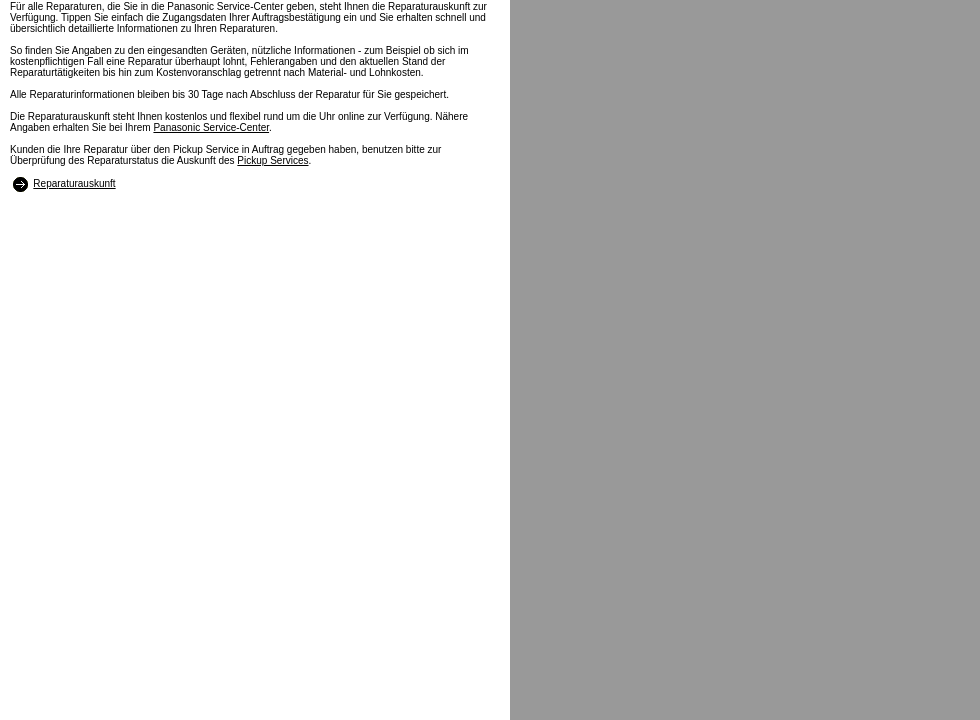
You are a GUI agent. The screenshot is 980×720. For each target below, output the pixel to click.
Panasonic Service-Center (211, 127)
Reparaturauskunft (74, 183)
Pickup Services (272, 160)
